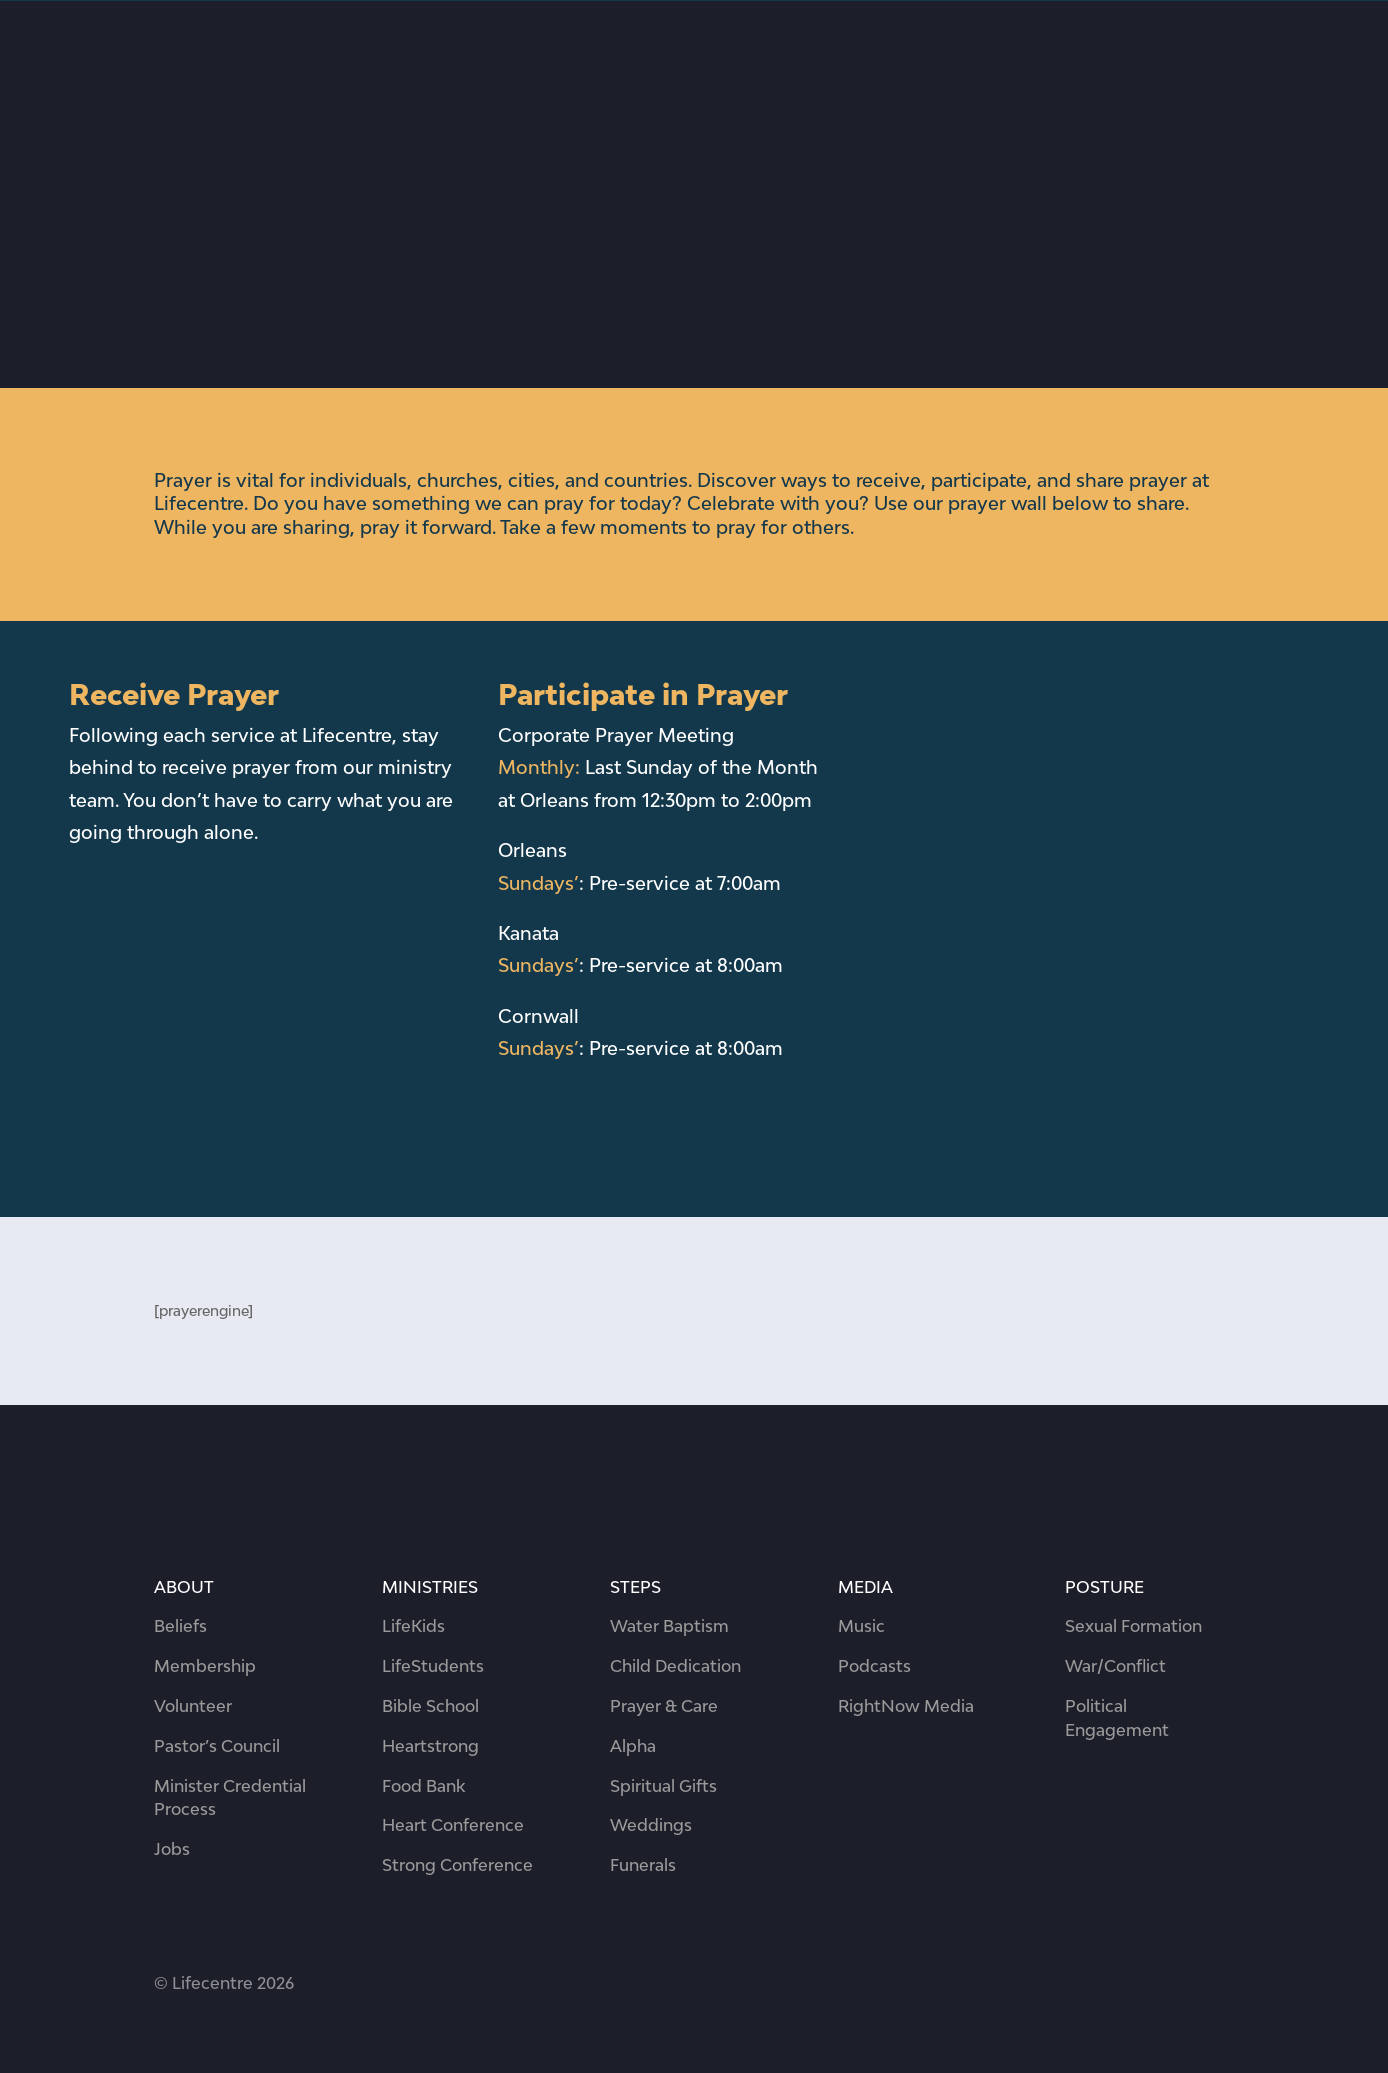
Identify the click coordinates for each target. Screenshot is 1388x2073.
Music (861, 1626)
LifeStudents (433, 1666)
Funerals (643, 1865)
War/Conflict (1115, 1666)
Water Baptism (669, 1626)
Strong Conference (457, 1865)
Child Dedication (675, 1666)
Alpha (633, 1746)
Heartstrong (430, 1746)
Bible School (430, 1706)
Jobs (172, 1849)
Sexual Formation (1133, 1626)
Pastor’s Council (217, 1746)
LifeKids (413, 1626)
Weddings (651, 1825)
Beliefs (180, 1626)
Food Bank (423, 1786)
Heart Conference (453, 1825)
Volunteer (193, 1706)
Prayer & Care (664, 1706)
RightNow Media (906, 1706)
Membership (205, 1666)
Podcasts (874, 1666)
